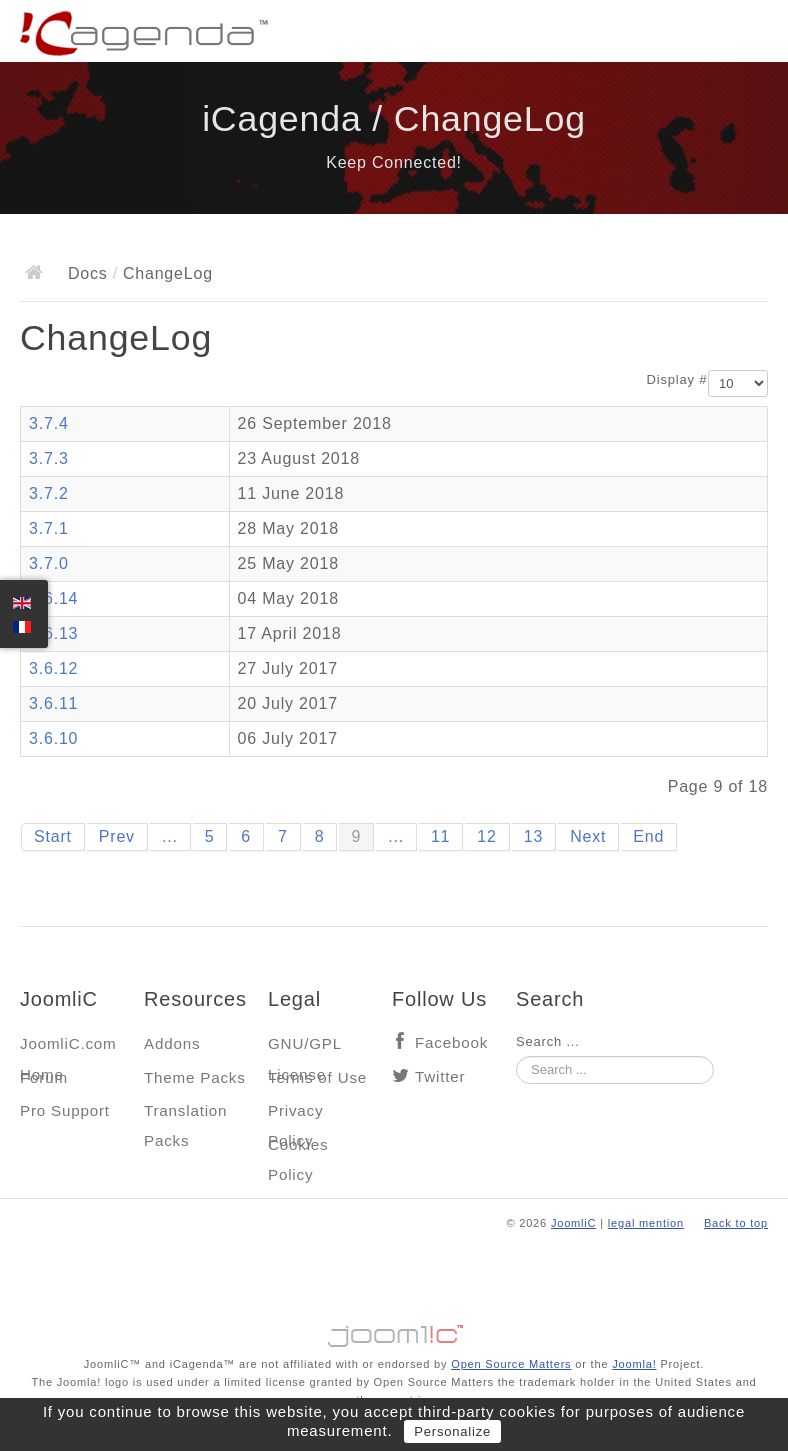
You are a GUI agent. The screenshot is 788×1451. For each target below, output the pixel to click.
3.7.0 (49, 563)
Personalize (452, 1431)
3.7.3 (49, 458)
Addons (172, 1043)
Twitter (440, 1076)
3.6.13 (53, 633)
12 (486, 836)
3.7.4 (49, 423)
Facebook (451, 1042)
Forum (44, 1077)
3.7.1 (49, 528)
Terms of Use (317, 1077)
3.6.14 (53, 598)
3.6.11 (53, 703)
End (648, 836)
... (170, 836)
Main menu (753, 35)
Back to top (736, 1223)
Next (588, 836)
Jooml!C (394, 1331)
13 (533, 836)
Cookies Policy (298, 1149)
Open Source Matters (511, 1364)
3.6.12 (53, 668)
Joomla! (634, 1364)
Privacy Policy (295, 1115)
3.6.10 (53, 738)
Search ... (548, 1041)
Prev (117, 836)
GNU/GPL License (304, 1048)
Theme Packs (195, 1077)
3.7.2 (49, 493)
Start (53, 836)
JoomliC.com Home (68, 1048)
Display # (677, 379)
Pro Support (65, 1110)
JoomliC (574, 1223)
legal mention (646, 1223)
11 (440, 836)
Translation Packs (185, 1115)
